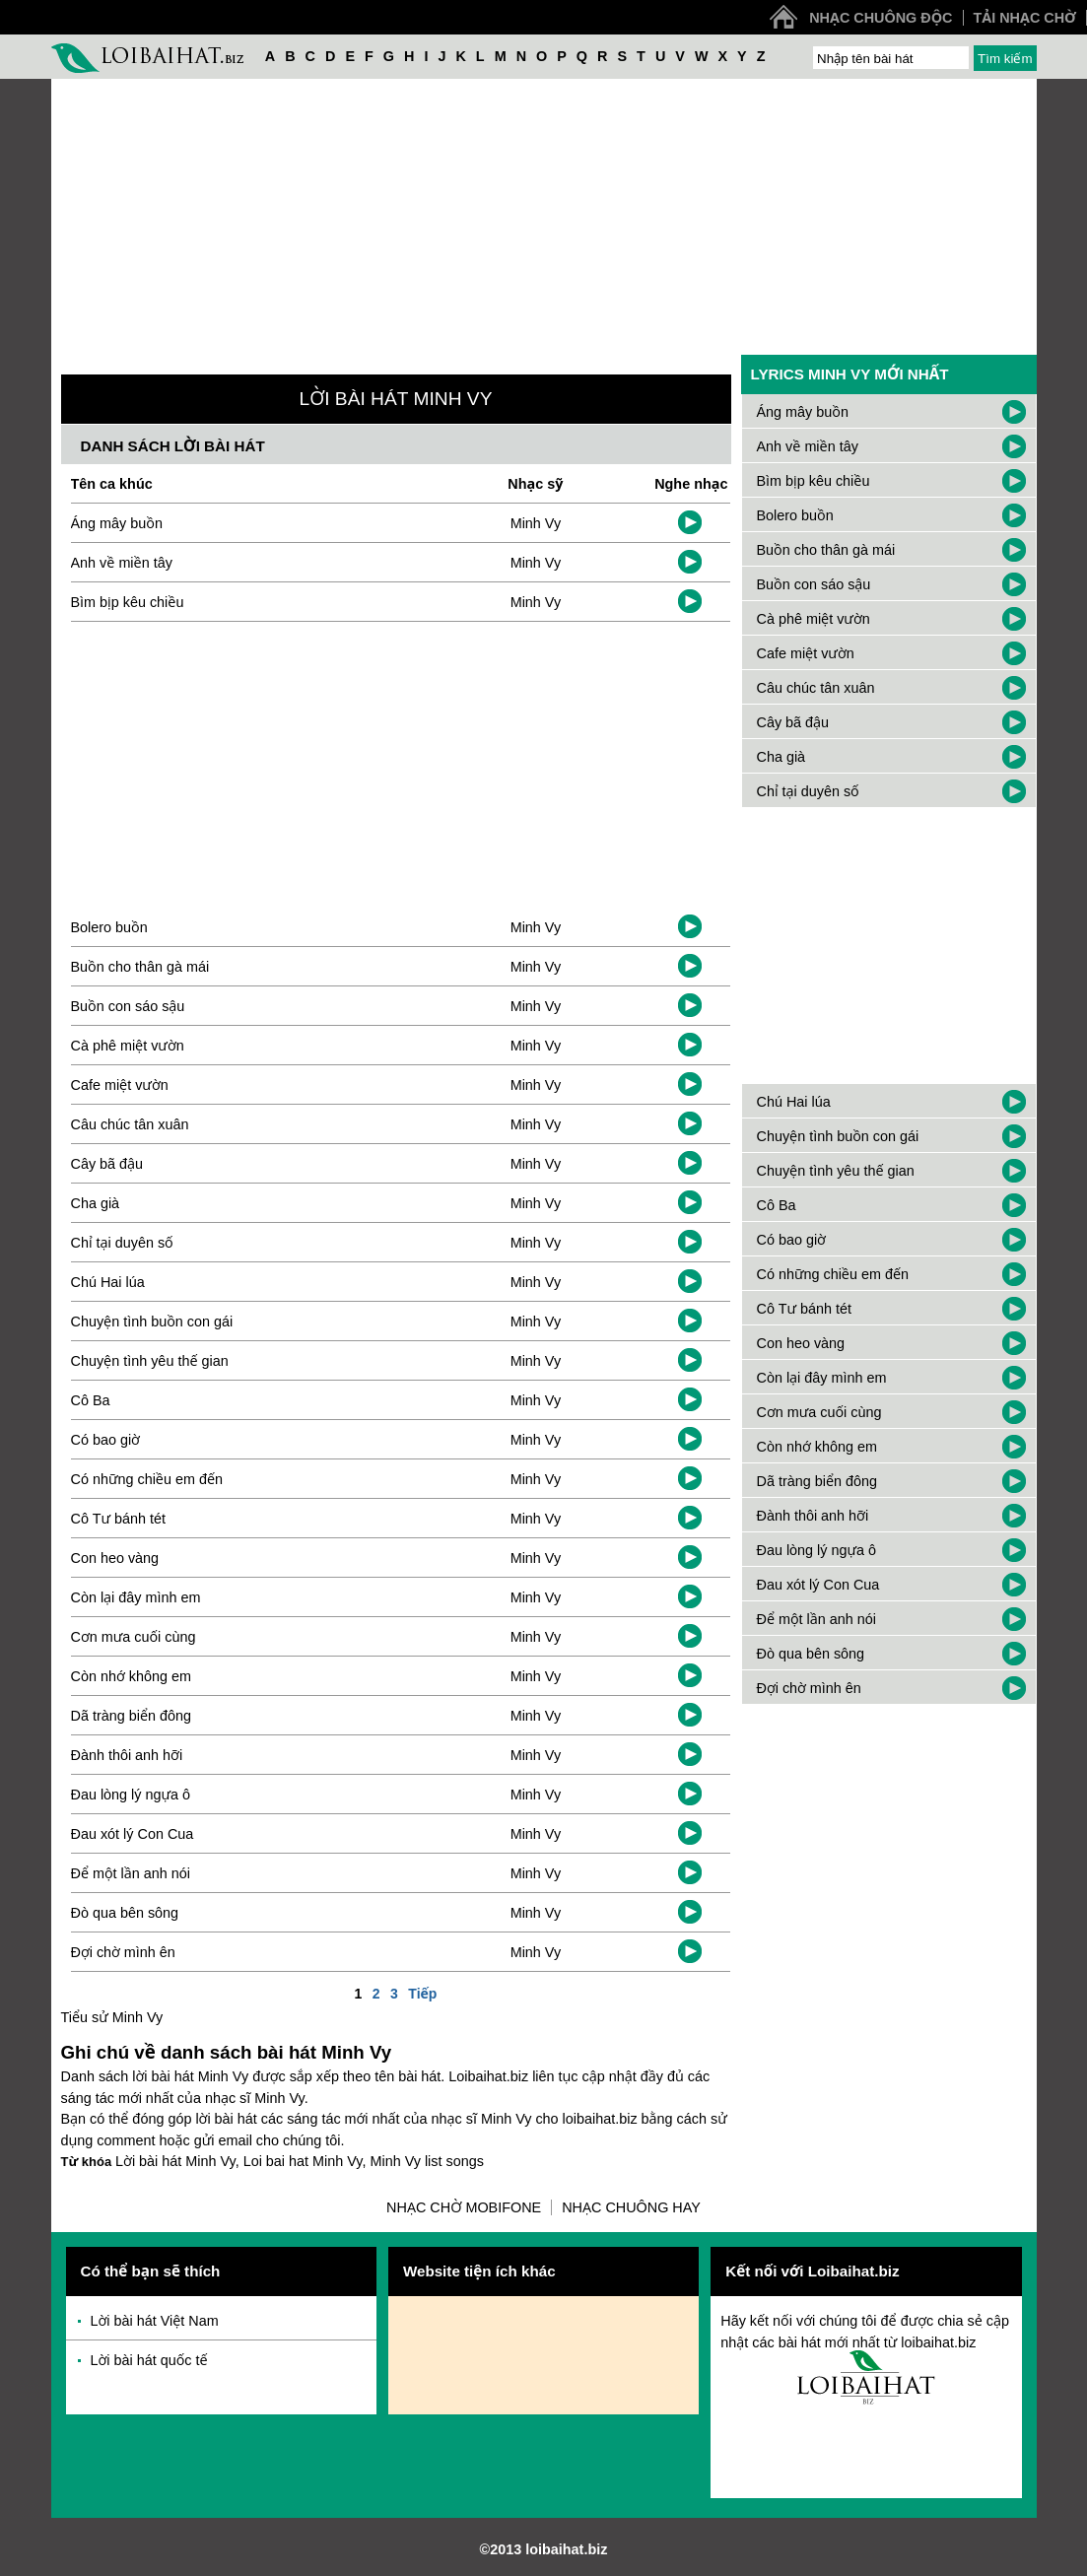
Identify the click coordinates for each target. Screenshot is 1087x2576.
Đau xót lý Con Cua (132, 1834)
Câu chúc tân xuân (130, 1124)
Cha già (95, 1203)
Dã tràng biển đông (131, 1716)
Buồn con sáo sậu (128, 1006)
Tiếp (422, 1993)
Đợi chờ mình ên (123, 1952)
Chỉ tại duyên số (122, 1243)
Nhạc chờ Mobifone (463, 2207)
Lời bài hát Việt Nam (155, 2321)
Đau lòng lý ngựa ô (131, 1794)
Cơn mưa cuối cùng (133, 1637)
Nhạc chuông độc (880, 18)
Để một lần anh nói (131, 1873)
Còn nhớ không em (131, 1676)
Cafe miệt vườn (120, 1085)
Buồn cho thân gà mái (140, 967)
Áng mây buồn (117, 523)
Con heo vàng (115, 1558)
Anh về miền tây (121, 563)
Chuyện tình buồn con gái (152, 1321)
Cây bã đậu (107, 1164)
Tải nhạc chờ (1025, 18)
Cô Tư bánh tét (118, 1518)
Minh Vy (535, 523)
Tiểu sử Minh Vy (112, 2017)
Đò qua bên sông (125, 1913)
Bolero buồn (109, 927)
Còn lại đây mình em (136, 1597)
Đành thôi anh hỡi (127, 1755)
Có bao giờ (105, 1440)
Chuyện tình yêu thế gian (150, 1361)
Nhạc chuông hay (631, 2207)
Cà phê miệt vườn (127, 1045)
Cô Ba (90, 1400)
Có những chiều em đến (147, 1479)
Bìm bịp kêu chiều (127, 602)
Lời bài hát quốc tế (149, 2360)
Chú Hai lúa (108, 1282)
